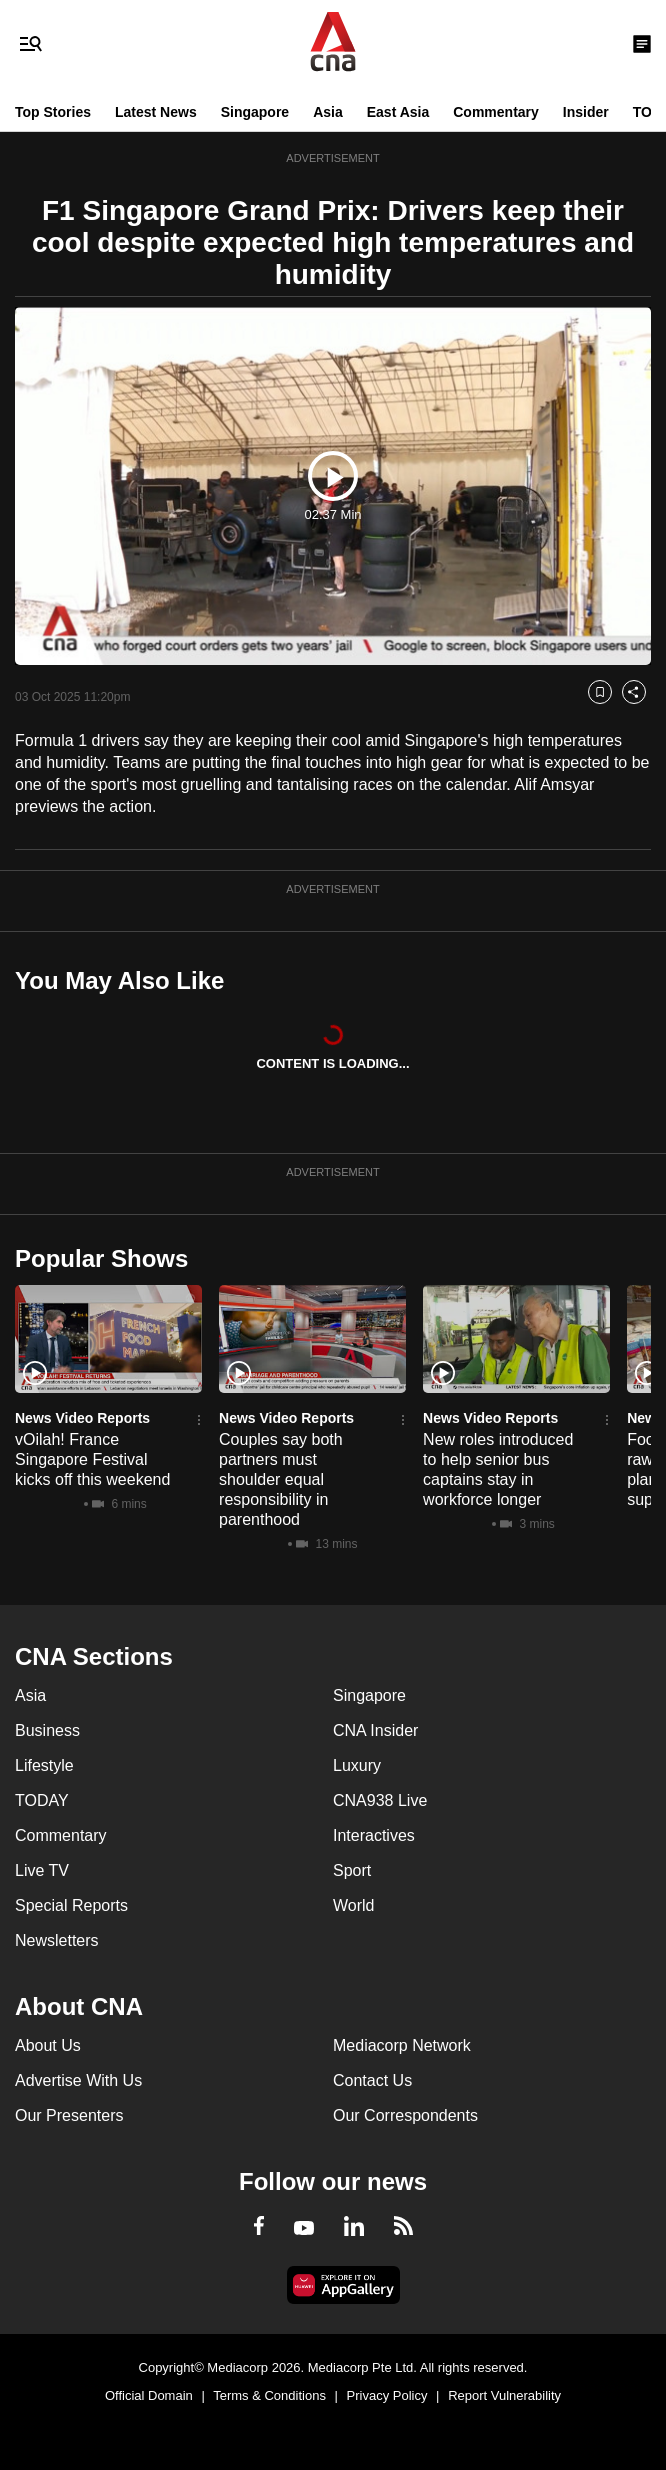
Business (47, 1730)
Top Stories (53, 112)
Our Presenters (69, 2115)
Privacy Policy (387, 2395)
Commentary (496, 112)
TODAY (42, 1800)
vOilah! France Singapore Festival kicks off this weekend (92, 1459)
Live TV (42, 1870)
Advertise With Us (78, 2080)
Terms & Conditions (269, 2395)
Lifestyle (44, 1765)
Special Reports (71, 1905)
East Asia (398, 112)
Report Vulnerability (504, 2395)
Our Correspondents (405, 2115)
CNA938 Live (380, 1800)
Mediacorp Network (402, 2045)
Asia (328, 112)
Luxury (357, 1765)
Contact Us (372, 2080)
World (354, 1905)
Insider (586, 112)
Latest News (156, 112)
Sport (352, 1870)
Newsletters (57, 1940)
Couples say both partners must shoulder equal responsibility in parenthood (281, 1479)
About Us (48, 2045)
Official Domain (149, 2395)
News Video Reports (82, 1418)
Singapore (255, 112)
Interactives (374, 1835)
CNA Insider (375, 1730)
